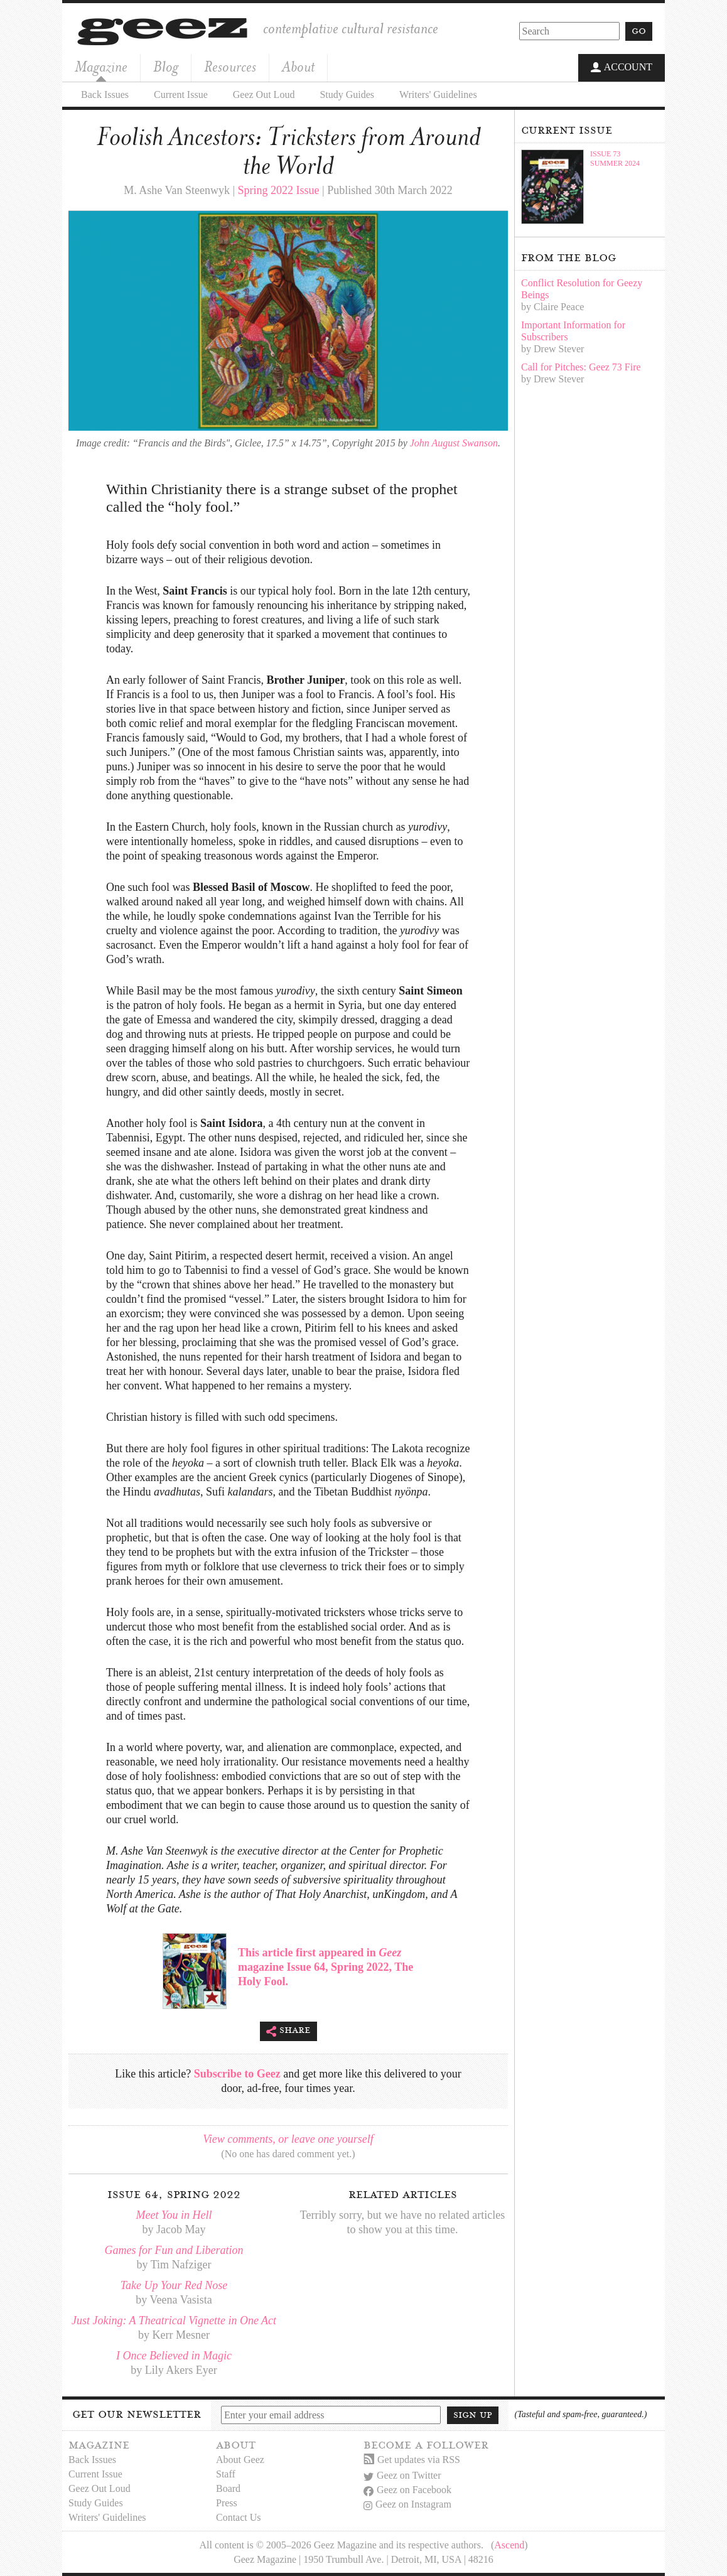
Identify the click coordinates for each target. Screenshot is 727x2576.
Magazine (101, 67)
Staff (225, 2474)
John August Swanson (454, 442)
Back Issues (105, 94)
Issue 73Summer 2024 (615, 158)
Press (226, 2503)
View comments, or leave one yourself (288, 2139)
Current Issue (181, 94)
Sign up (472, 2414)
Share (288, 2031)
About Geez (240, 2459)
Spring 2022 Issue (279, 189)
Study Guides (347, 94)
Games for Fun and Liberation (173, 2250)
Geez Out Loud (264, 94)
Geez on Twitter (402, 2475)
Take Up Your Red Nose (174, 2285)
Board (228, 2488)
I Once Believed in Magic (174, 2355)
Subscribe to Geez (237, 2073)
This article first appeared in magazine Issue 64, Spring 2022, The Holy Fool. (325, 1966)
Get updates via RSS (412, 2459)
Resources (230, 67)
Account (621, 68)
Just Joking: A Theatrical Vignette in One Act (174, 2320)
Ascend (509, 2545)
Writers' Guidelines (438, 94)
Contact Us (238, 2517)
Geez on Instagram (407, 2504)
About (298, 67)
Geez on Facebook (407, 2489)
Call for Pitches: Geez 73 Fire (581, 366)
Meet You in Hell (174, 2215)
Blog (165, 67)
